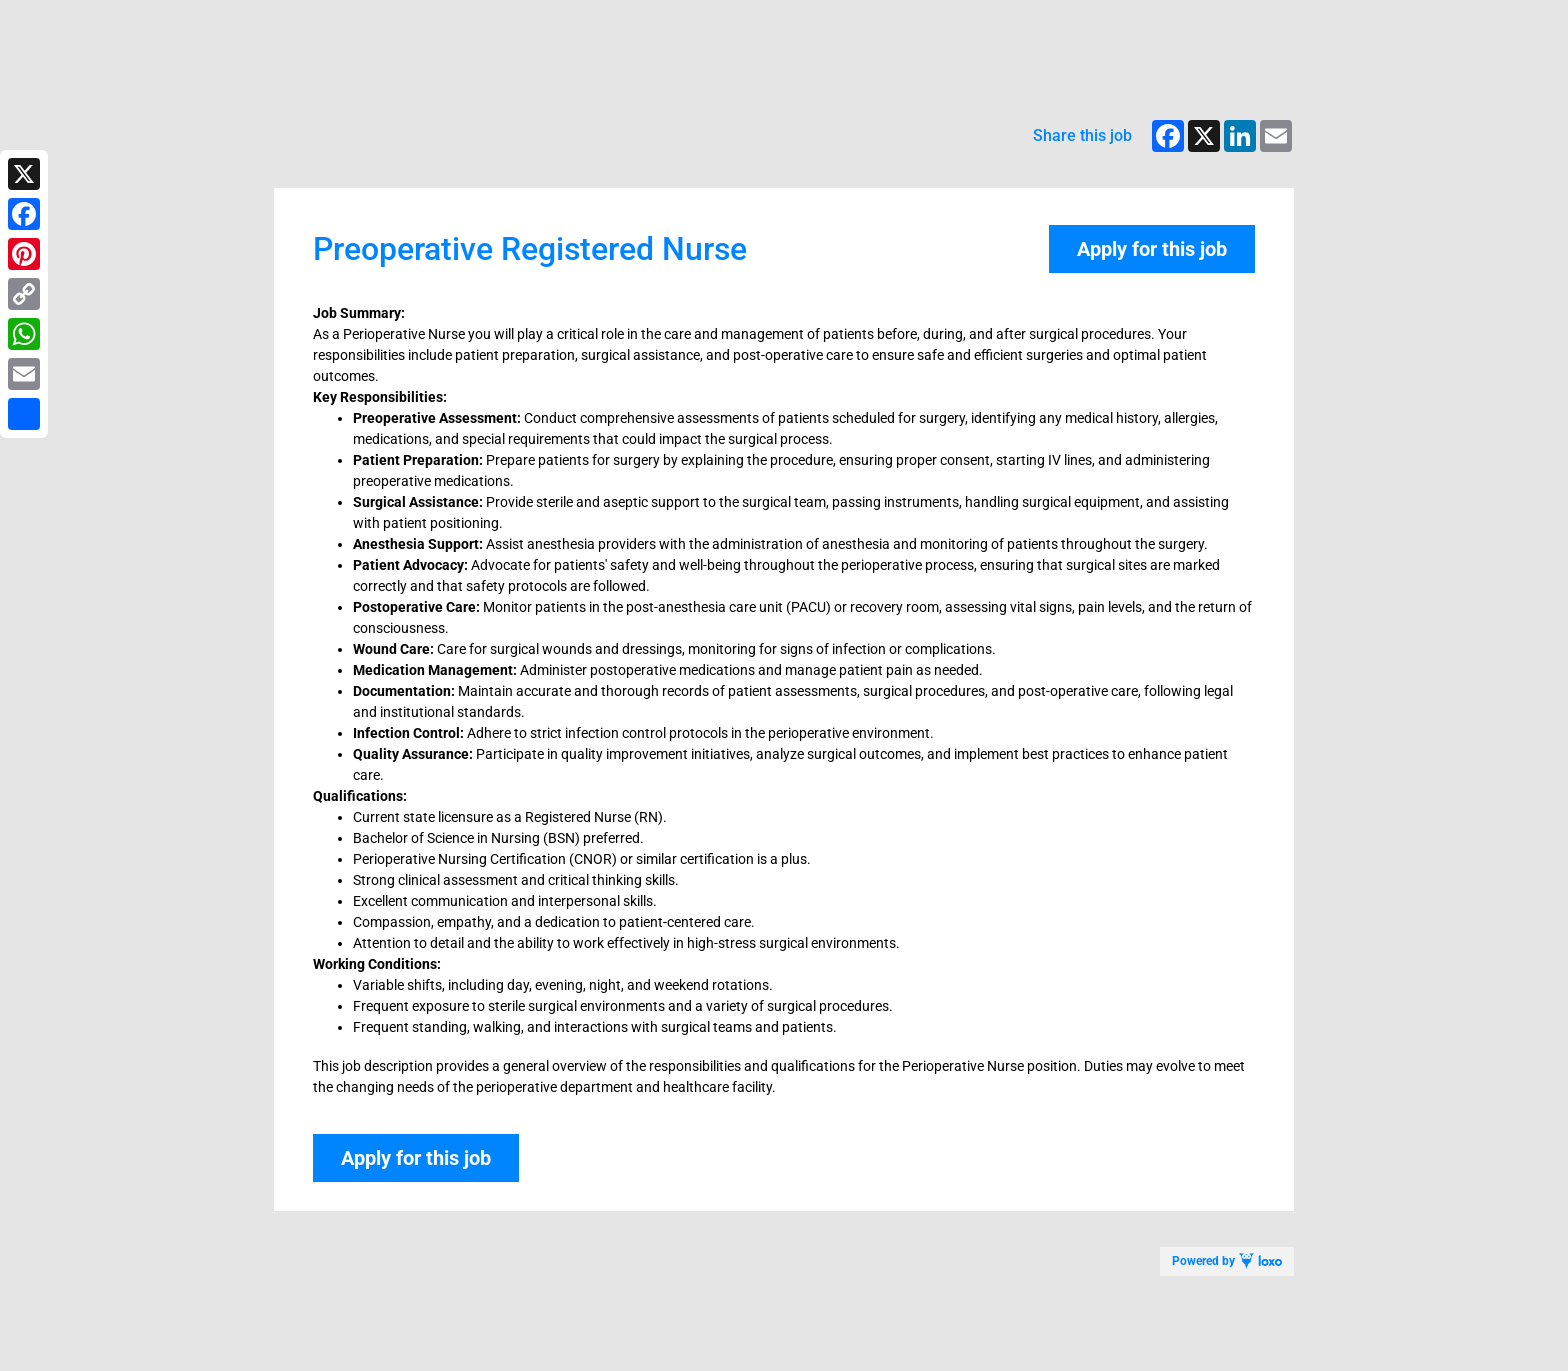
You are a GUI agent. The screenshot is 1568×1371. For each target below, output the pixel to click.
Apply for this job (1152, 249)
